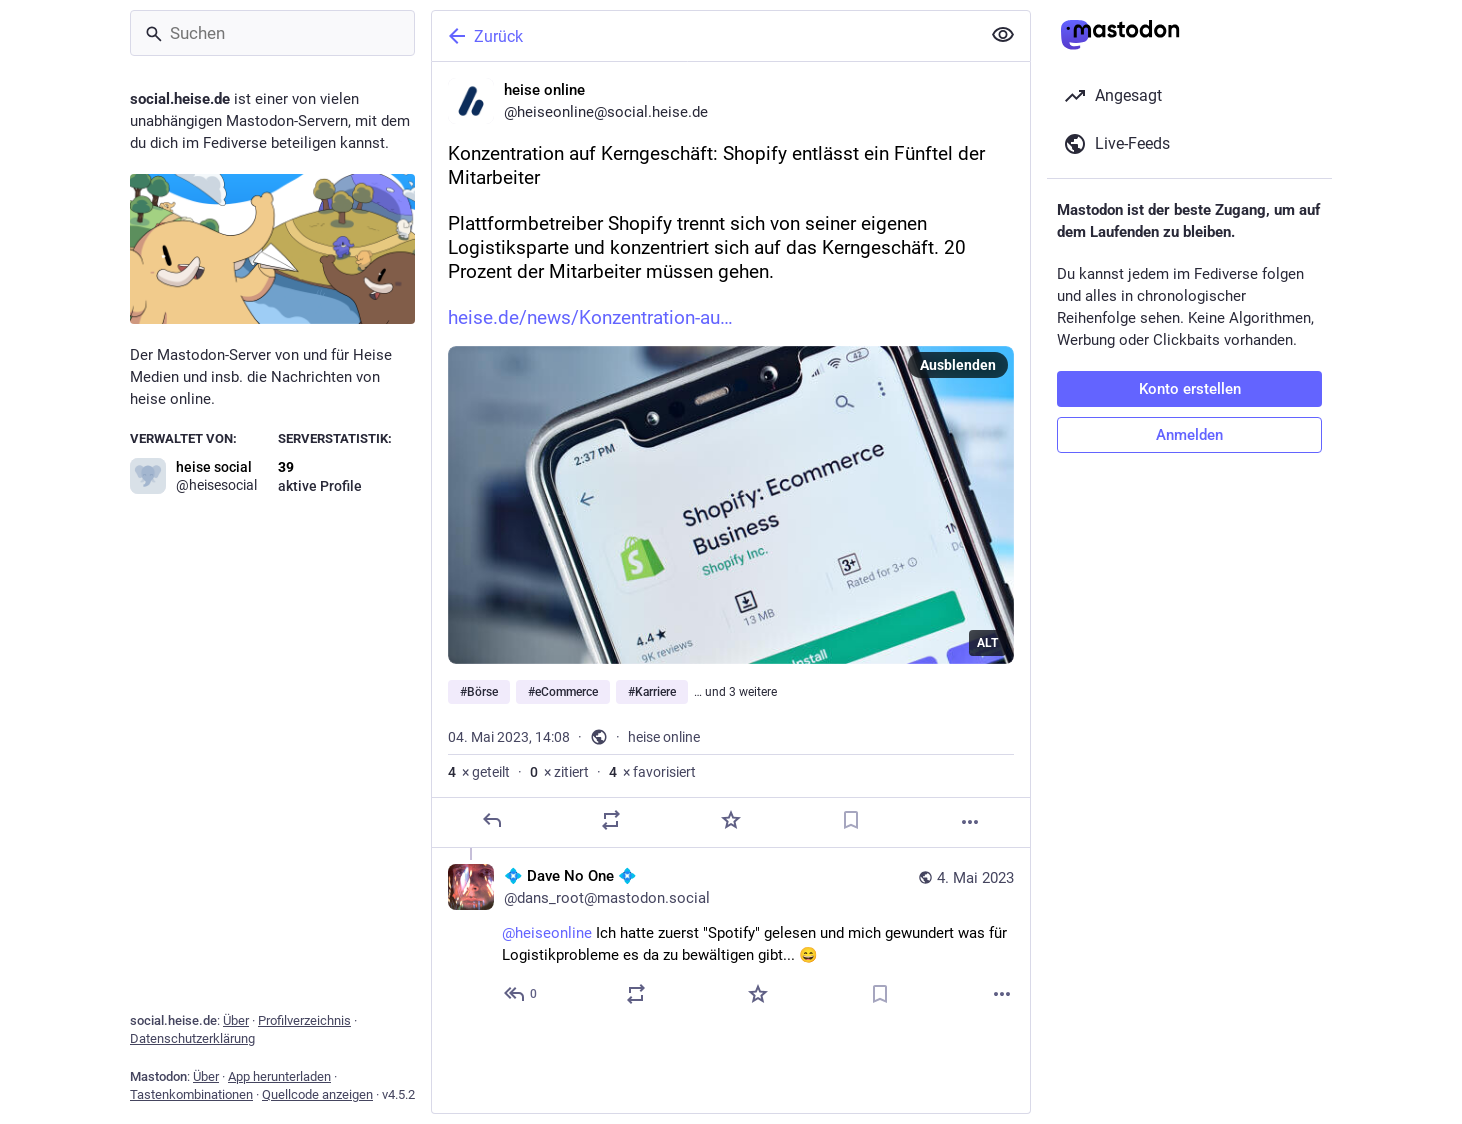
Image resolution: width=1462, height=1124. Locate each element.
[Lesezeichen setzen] (851, 820)
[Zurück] (704, 36)
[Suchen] (272, 33)
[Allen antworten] (521, 994)
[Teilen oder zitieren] (611, 820)
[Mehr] (970, 822)
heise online (664, 737)
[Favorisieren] (731, 820)
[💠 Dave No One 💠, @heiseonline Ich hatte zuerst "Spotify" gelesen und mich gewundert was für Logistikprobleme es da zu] (731, 937)
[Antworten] (492, 820)
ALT (987, 643)
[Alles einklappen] (1003, 35)
